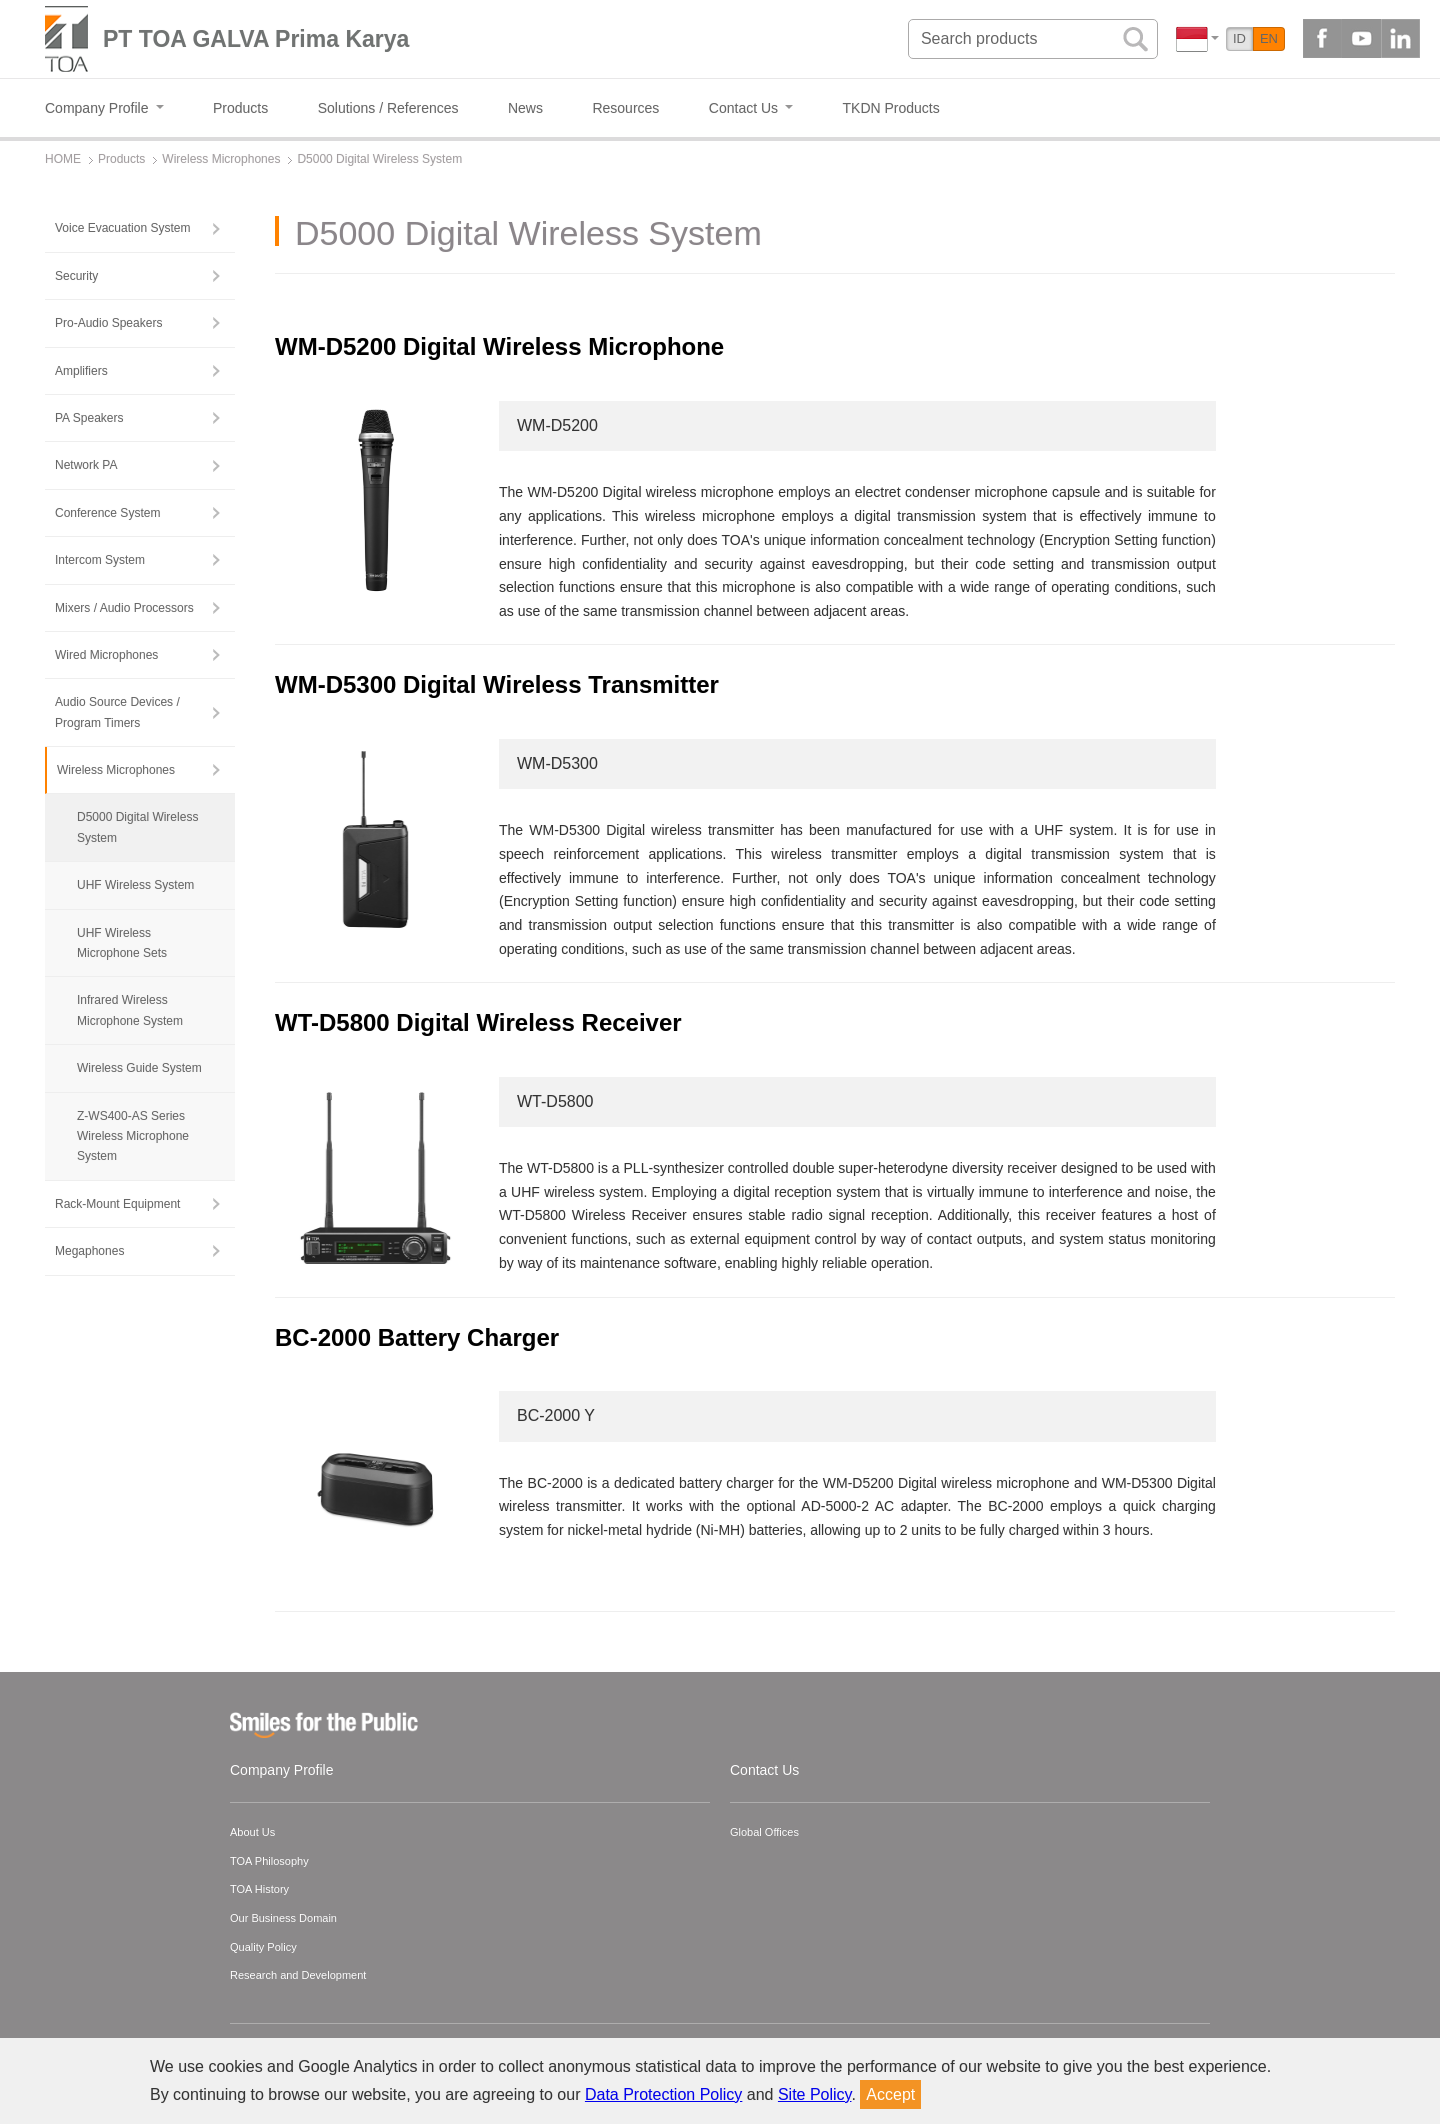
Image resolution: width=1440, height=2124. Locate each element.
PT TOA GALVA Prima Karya (256, 39)
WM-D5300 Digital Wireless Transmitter (497, 684)
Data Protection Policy (663, 2094)
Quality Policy (263, 1947)
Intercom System (100, 560)
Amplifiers (81, 371)
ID (1239, 38)
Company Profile (282, 1770)
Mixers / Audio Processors (124, 608)
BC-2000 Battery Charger (417, 1337)
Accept (890, 2094)
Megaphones (89, 1251)
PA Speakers (89, 418)
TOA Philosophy (269, 1861)
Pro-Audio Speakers (108, 323)
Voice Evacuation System (122, 228)
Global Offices (764, 1832)
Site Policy (815, 2094)
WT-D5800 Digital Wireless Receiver (478, 1022)
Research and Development (298, 1975)
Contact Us (764, 1770)
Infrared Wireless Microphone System (130, 1010)
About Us (252, 1832)
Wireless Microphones (116, 770)
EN (1269, 38)
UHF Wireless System (135, 885)
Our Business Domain (283, 1918)
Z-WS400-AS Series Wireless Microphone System (133, 1136)
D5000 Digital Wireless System (137, 827)
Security (76, 276)
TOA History (259, 1889)
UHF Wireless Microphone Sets (122, 943)
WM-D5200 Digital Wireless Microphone (499, 346)
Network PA (86, 465)
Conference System (107, 513)
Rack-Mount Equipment (117, 1204)
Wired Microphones (106, 655)
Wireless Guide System (139, 1068)
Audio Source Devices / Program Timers (117, 712)
